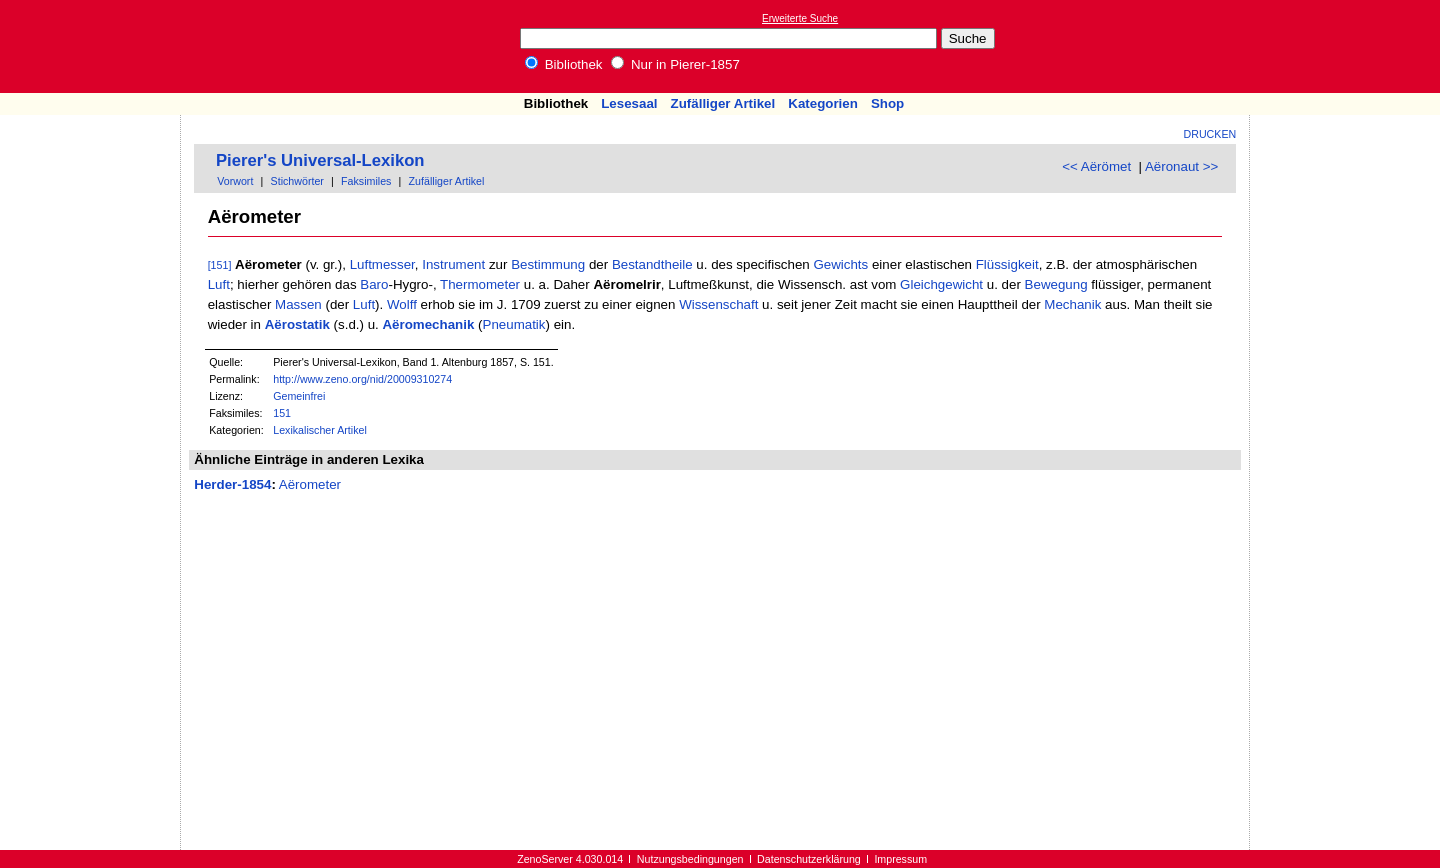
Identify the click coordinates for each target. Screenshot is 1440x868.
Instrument (453, 264)
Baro (374, 284)
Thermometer (480, 284)
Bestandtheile (652, 264)
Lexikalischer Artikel (320, 430)
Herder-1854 (232, 484)
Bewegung (1056, 284)
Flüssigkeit (1007, 264)
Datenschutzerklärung (809, 859)
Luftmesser (382, 264)
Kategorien (823, 103)
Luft (219, 284)
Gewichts (840, 264)
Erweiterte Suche (800, 18)
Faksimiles (366, 181)
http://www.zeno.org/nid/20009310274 (362, 379)
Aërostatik (297, 324)
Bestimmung (548, 264)
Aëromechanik (428, 324)
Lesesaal (629, 103)
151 (282, 413)
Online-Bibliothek (95, 46)
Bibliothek (564, 64)
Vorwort (235, 181)
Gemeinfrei (299, 396)
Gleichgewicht (941, 284)
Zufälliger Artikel (723, 103)
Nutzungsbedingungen (690, 859)
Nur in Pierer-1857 (675, 64)
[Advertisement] (1348, 46)
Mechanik (1072, 304)
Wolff (402, 304)
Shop (887, 103)
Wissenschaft (718, 304)
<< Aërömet (1096, 166)
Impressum (900, 859)
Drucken (1210, 134)
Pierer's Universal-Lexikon (320, 160)
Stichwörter (297, 181)
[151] (220, 265)
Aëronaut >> (1181, 166)
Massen (298, 304)
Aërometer (310, 484)
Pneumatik (514, 324)
